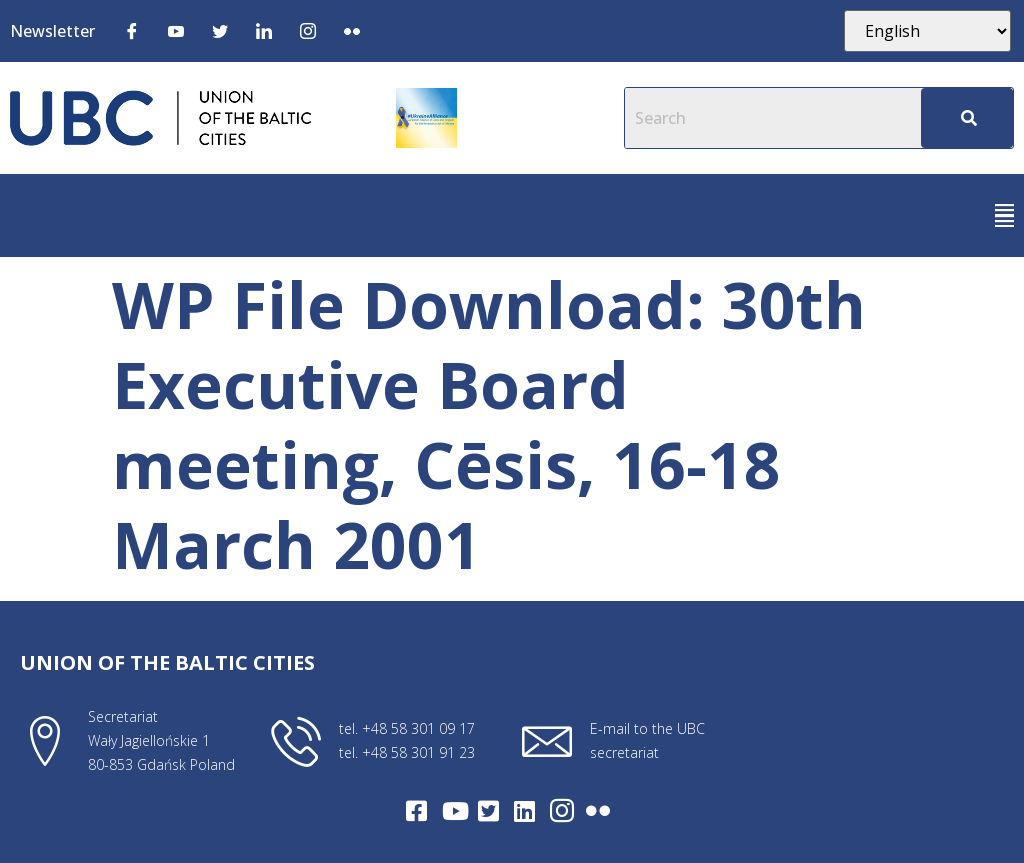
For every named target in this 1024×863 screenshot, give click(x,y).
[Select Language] (927, 31)
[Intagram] (562, 811)
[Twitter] (220, 30)
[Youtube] (176, 30)
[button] (1004, 215)
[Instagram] (308, 30)
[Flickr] (352, 30)
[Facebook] (132, 30)
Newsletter (52, 31)
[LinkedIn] (264, 30)
